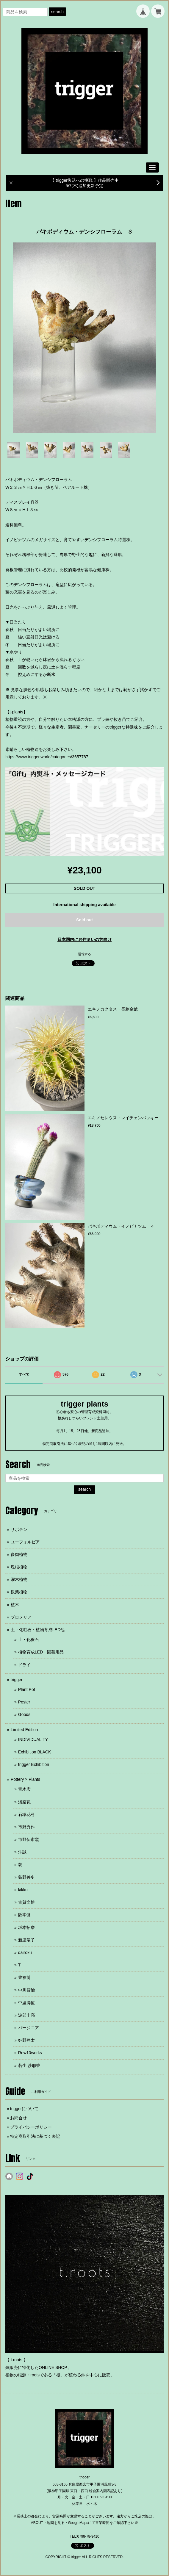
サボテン (19, 1529)
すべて (24, 1374)
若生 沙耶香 (29, 2065)
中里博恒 (26, 2002)
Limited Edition (24, 1729)
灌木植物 (19, 1579)
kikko (23, 1889)
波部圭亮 (26, 2015)
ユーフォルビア (25, 1542)
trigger (17, 1679)
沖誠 (22, 1852)
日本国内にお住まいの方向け (84, 939)
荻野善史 (26, 1877)
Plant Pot (26, 1689)
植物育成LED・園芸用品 (41, 1652)
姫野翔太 (26, 2040)
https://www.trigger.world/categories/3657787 (46, 756)
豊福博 (24, 1977)
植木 (15, 1604)
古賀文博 (26, 1902)
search (57, 11)
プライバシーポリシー (31, 2127)
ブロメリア (21, 1617)
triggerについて (24, 2108)
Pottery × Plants (25, 1779)
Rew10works (30, 2052)
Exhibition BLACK (34, 1752)
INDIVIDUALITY (33, 1739)
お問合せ (18, 2117)
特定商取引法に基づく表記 (35, 2136)
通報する (84, 954)
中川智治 (26, 1990)
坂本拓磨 (26, 1927)
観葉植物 (19, 1592)
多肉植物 (19, 1554)
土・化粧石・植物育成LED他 (38, 1629)
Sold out (84, 919)
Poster (24, 1702)
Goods (24, 1714)
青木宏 (24, 1789)
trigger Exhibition (33, 1764)
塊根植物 (19, 1567)
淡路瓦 (24, 1802)
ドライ (24, 1664)
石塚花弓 (26, 1814)
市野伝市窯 (28, 1839)
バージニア (28, 2027)
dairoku (25, 1952)
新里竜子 (26, 1940)
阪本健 (24, 1914)
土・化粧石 (28, 1639)
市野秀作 (26, 1827)
